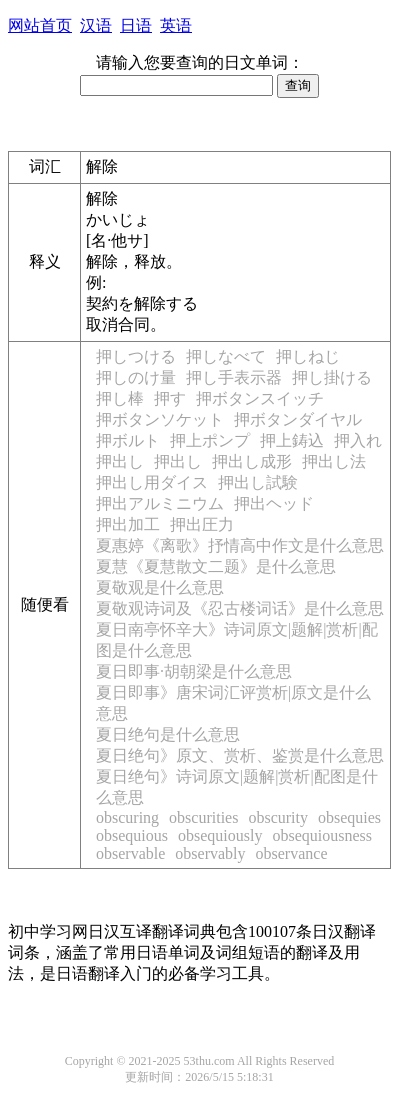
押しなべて (226, 356)
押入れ (358, 440)
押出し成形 (252, 461)
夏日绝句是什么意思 (168, 734)
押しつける (136, 356)
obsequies (349, 817)
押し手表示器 (234, 377)
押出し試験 (258, 482)
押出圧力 (202, 524)
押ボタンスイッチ (260, 398)
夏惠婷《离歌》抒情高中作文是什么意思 (240, 545)
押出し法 (334, 461)
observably (210, 853)
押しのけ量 (136, 377)
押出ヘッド (274, 503)
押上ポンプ (210, 440)
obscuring (127, 817)
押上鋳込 (292, 440)
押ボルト (128, 440)
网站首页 (40, 25)
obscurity (278, 817)
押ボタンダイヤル (298, 419)
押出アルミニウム (160, 503)
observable (130, 853)
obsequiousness (322, 835)
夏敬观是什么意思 (160, 587)
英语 (176, 25)
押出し (120, 461)
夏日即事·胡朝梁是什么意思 (194, 671)
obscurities (203, 817)
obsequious (132, 835)
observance (292, 853)
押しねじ (308, 356)
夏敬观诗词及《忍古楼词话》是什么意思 (240, 608)
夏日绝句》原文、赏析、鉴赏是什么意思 (240, 755)
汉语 (96, 25)
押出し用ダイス (152, 482)
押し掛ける (332, 377)
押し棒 (120, 398)
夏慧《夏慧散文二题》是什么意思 (216, 566)
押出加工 (128, 524)
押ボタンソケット (160, 419)
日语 (136, 25)
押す (170, 398)
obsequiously (220, 835)
